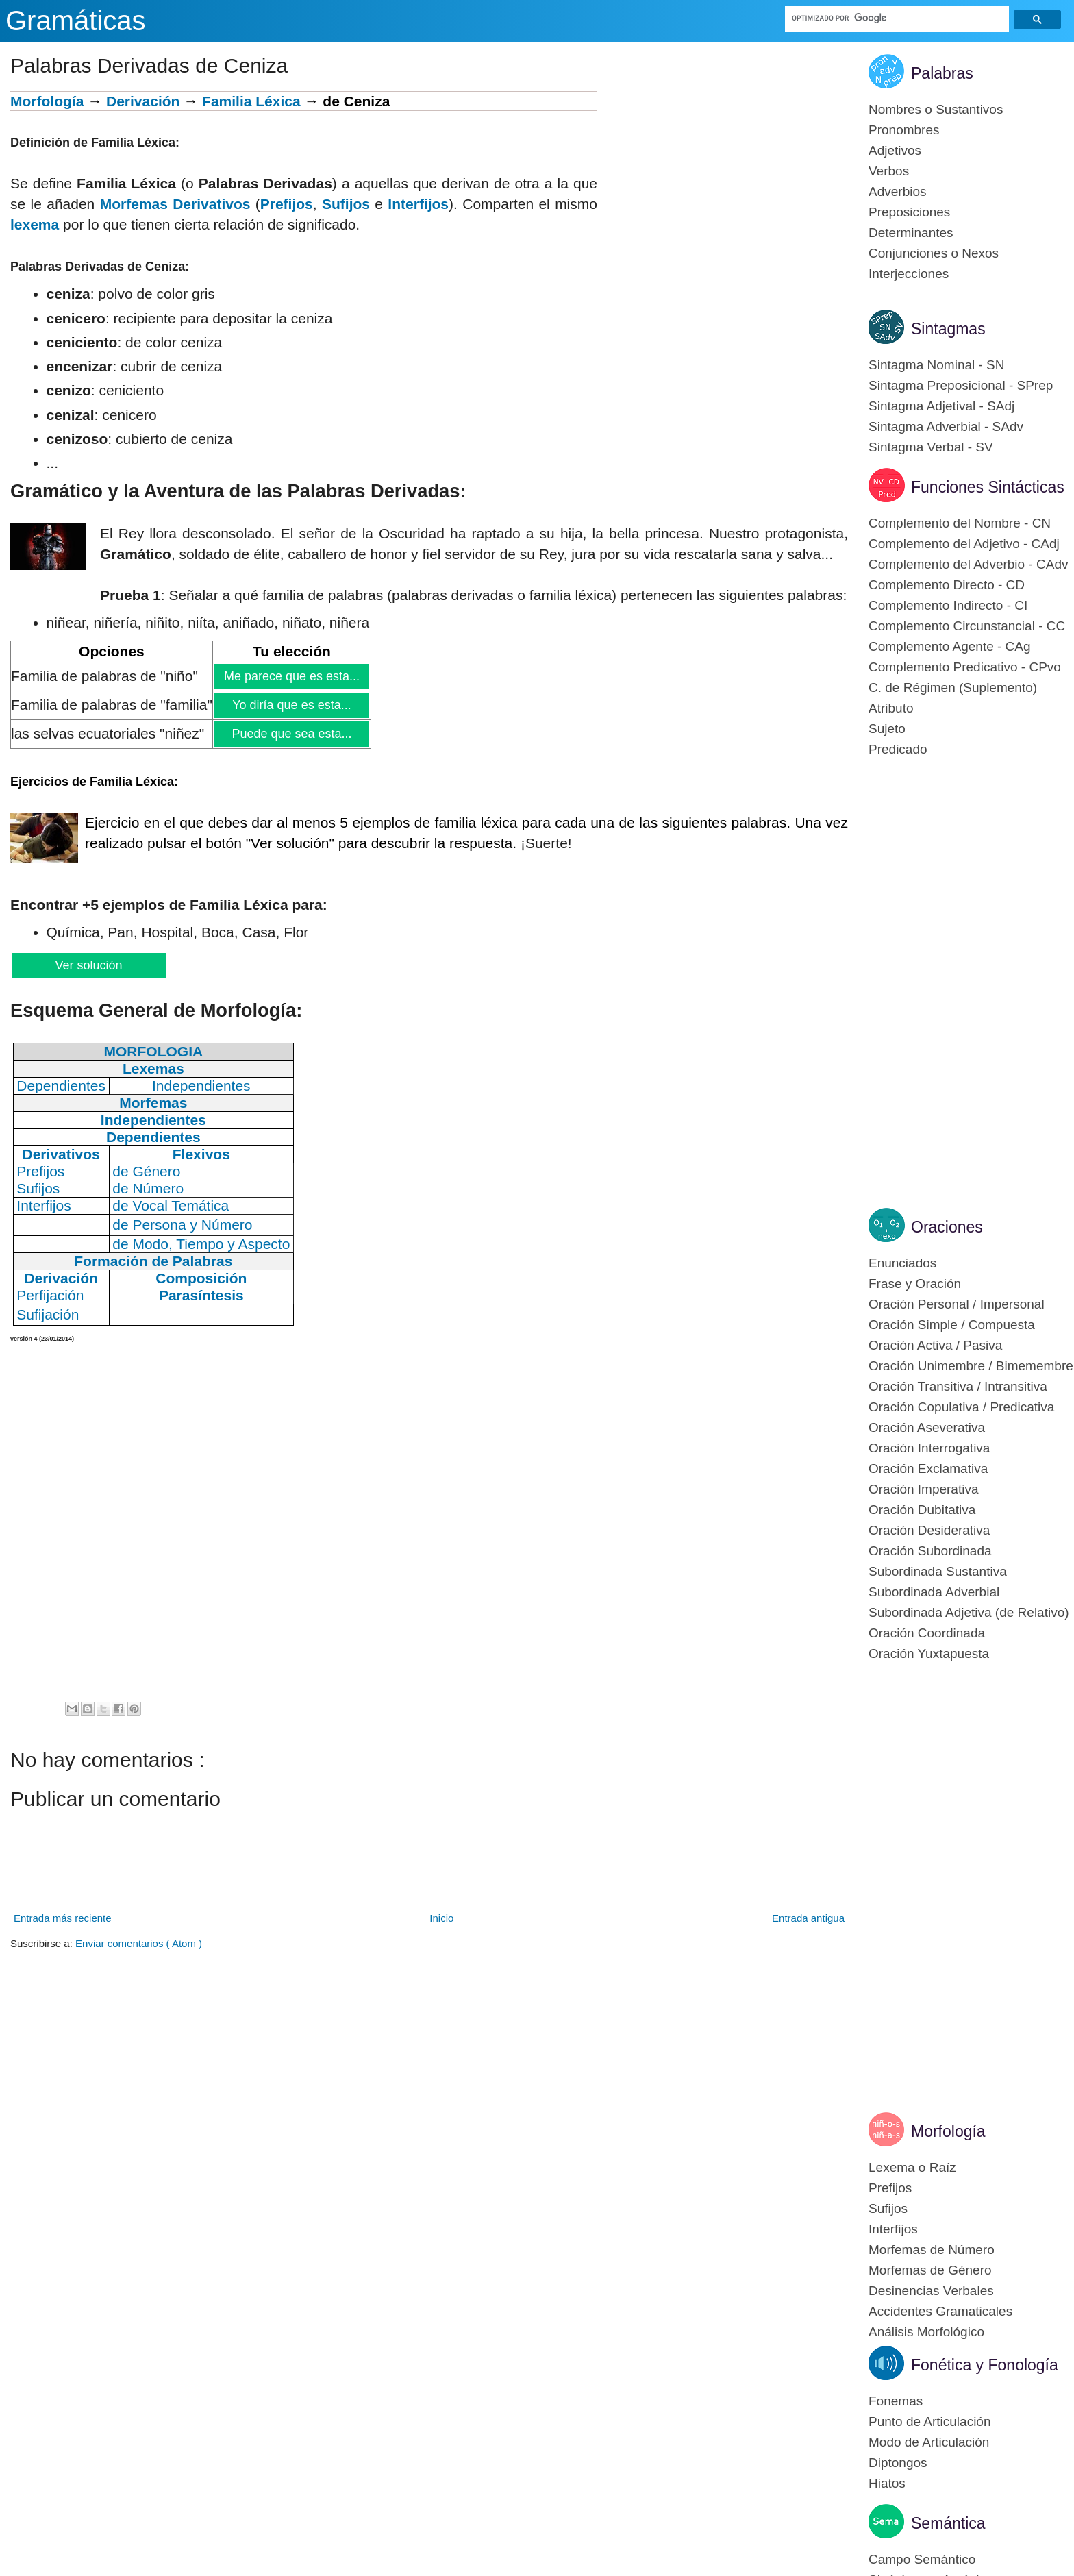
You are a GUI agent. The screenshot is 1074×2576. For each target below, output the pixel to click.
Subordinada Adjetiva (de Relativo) (969, 1612)
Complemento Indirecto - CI (948, 605)
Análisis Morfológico (926, 2332)
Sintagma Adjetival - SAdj (941, 406)
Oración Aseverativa (927, 1427)
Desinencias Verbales (931, 2290)
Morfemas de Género (930, 2270)
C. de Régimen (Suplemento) (953, 687)
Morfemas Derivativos (175, 204)
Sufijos (346, 204)
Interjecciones (909, 274)
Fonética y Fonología (984, 2365)
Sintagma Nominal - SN (937, 365)
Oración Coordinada (927, 1633)
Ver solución (88, 965)
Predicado (898, 749)
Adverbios (898, 191)
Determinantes (911, 232)
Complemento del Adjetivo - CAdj (964, 543)
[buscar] (897, 17)
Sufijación (47, 1314)
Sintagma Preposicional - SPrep (961, 385)
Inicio (441, 1918)
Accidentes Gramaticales (940, 2311)
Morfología (47, 101)
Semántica (948, 2523)
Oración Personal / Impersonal (957, 1304)
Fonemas (896, 2401)
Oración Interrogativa (929, 1448)
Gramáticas (75, 20)
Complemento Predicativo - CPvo (965, 667)
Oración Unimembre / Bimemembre (971, 1366)
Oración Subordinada (930, 1551)
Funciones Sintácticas (987, 487)
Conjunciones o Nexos (934, 253)
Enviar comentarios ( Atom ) (138, 1943)
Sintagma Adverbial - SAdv (946, 426)
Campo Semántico (922, 2559)
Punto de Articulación (930, 2421)
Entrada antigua (808, 1918)
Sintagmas (948, 329)
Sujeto (887, 728)
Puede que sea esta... (291, 734)
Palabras (942, 73)
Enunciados (902, 1263)
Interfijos (893, 2229)
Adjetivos (895, 150)
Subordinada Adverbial (934, 1592)
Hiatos (887, 2483)
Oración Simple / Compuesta (952, 1324)
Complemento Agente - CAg (950, 646)
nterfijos (420, 204)
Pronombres (904, 130)
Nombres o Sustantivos (936, 109)
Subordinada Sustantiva (938, 1571)
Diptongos (898, 2462)
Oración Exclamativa (928, 1468)
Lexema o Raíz (912, 2167)
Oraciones (947, 1227)
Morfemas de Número (932, 2249)
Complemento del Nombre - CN (960, 523)
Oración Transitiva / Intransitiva (958, 1386)
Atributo (891, 708)
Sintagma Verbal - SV (931, 447)
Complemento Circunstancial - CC (967, 626)
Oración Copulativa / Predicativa (961, 1407)
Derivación (142, 101)
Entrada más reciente (63, 1918)
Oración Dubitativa (922, 1509)
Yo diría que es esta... (291, 705)
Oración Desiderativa (929, 1530)
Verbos (889, 171)
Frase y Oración (915, 1283)
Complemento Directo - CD (947, 585)
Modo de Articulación (929, 2442)
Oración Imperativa (924, 1489)
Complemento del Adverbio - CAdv (968, 564)
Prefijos (286, 204)
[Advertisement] (723, 187)
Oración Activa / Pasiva (935, 1345)
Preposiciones (909, 212)
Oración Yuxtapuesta (929, 1653)
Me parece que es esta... (291, 676)
